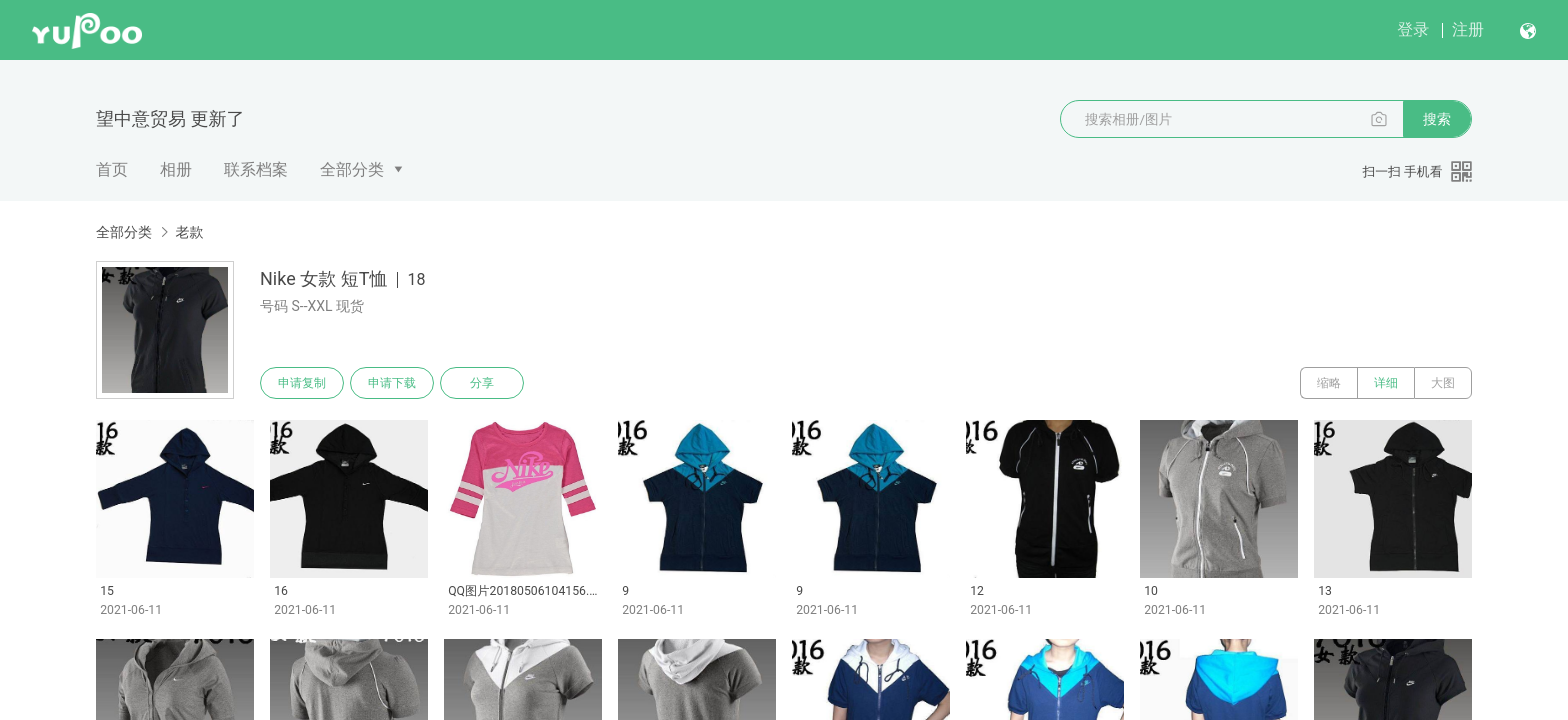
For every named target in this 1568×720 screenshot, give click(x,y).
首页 (112, 169)
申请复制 (302, 383)
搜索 (1437, 119)
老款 (189, 232)
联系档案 (256, 169)
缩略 (1329, 383)
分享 (482, 383)
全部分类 (352, 169)
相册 (176, 169)
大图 (1443, 383)
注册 (1468, 29)
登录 (1413, 29)
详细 (1386, 383)
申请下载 (392, 383)
